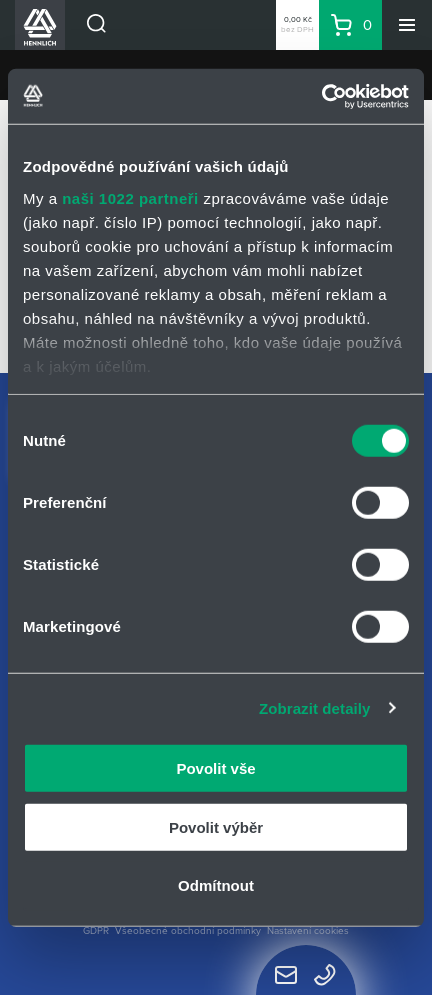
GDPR (96, 930)
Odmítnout (216, 885)
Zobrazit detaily (315, 707)
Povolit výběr (216, 826)
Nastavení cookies (308, 930)
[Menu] (407, 25)
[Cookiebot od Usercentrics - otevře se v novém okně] (321, 96)
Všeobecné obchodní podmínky (188, 930)
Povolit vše (215, 768)
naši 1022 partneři (130, 197)
